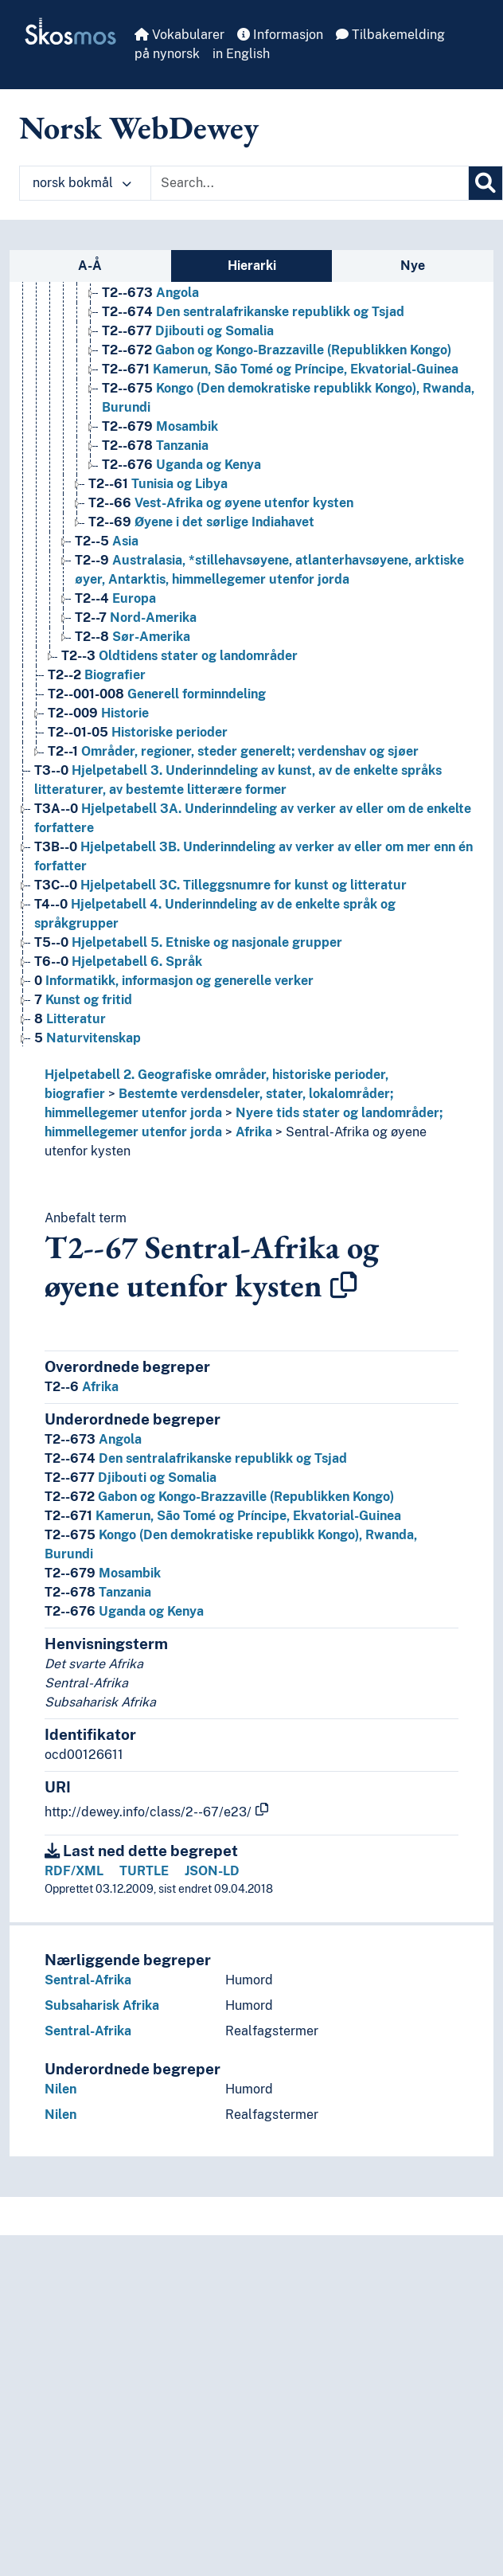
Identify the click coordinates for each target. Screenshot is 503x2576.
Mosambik (103, 1573)
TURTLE (144, 1870)
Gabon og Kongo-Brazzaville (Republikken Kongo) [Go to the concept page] (276, 350)
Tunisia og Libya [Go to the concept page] (158, 483)
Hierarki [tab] (252, 265)
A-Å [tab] (90, 265)
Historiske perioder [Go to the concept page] (138, 732)
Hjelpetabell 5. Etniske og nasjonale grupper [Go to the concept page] (188, 942)
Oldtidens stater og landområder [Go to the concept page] (179, 655)
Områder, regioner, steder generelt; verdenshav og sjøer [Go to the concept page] (233, 751)
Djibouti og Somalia (130, 1477)
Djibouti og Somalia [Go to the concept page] (188, 330)
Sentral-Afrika (88, 1980)
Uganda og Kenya (124, 1611)
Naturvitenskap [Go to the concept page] (87, 1038)
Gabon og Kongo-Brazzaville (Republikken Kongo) (219, 1496)
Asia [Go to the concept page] (106, 541)
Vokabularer (179, 34)
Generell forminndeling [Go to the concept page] (157, 694)
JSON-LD (212, 1870)
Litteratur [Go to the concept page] (70, 1018)
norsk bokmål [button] (82, 182)
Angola (93, 1439)
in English (241, 53)
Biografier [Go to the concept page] (97, 674)
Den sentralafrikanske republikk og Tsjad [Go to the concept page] (253, 311)
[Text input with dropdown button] (309, 183)
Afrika (254, 1131)
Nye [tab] (412, 265)
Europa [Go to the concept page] (115, 598)
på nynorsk (167, 53)
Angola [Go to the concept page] (150, 292)
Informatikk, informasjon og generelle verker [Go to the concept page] (174, 980)
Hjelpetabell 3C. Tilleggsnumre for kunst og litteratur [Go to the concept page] (220, 885)
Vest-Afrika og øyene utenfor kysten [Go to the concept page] (220, 502)
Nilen (60, 2089)
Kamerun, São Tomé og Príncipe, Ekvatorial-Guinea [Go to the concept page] (280, 369)
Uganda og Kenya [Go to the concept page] (181, 464)
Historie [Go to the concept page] (98, 713)
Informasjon (280, 34)
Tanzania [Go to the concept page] (155, 445)
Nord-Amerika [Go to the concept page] (136, 617)
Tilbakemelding (390, 34)
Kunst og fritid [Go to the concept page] (83, 999)
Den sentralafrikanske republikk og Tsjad (196, 1458)
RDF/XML (74, 1870)
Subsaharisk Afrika (102, 2005)
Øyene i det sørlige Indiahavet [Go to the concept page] (201, 522)
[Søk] (485, 183)
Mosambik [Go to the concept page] (160, 426)
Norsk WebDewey (139, 127)
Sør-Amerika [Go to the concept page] (132, 636)
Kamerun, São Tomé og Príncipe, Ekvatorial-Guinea (223, 1515)
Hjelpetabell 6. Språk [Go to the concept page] (118, 961)
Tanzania (98, 1592)
